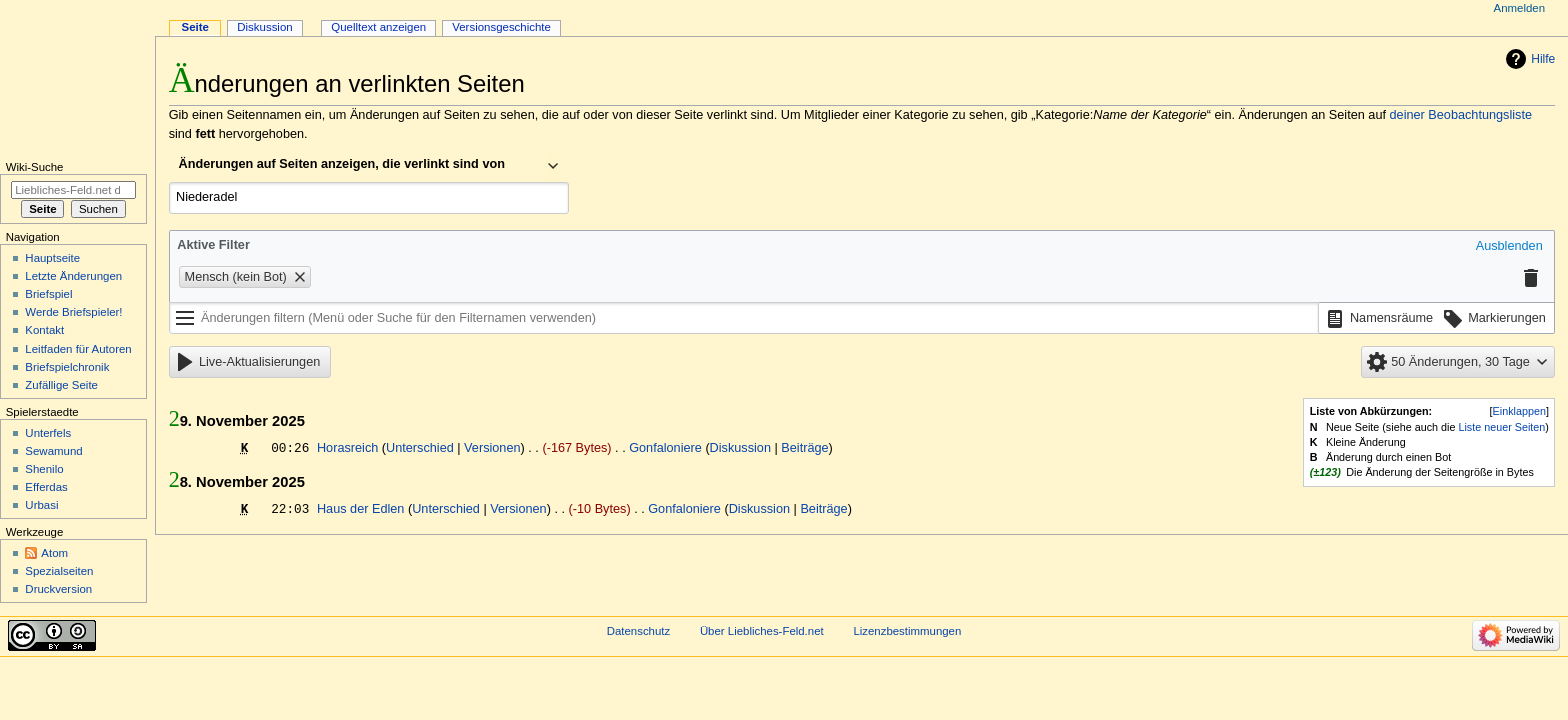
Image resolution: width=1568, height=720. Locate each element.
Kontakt (44, 330)
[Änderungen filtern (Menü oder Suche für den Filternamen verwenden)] (744, 318)
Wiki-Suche (35, 167)
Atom (54, 553)
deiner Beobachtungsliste (1461, 115)
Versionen (492, 448)
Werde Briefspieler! (73, 312)
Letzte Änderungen (73, 276)
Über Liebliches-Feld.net (762, 631)
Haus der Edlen (360, 509)
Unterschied (420, 448)
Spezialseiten (59, 571)
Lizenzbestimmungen (907, 631)
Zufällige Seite (61, 385)
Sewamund (53, 451)
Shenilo (44, 469)
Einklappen (1519, 411)
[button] (1509, 247)
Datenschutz (639, 631)
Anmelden (1520, 8)
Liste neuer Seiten (1501, 427)
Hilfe (1543, 59)
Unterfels (48, 433)
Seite (195, 27)
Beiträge (804, 448)
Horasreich (347, 448)
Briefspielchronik (67, 367)
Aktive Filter (213, 245)
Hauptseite (52, 258)
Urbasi (41, 505)
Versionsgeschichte (501, 27)
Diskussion (740, 448)
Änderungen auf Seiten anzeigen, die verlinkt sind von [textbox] (342, 164)
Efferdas (46, 487)
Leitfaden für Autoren (78, 349)
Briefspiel (48, 294)
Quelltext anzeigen (378, 27)
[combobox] (369, 166)
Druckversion (58, 589)
